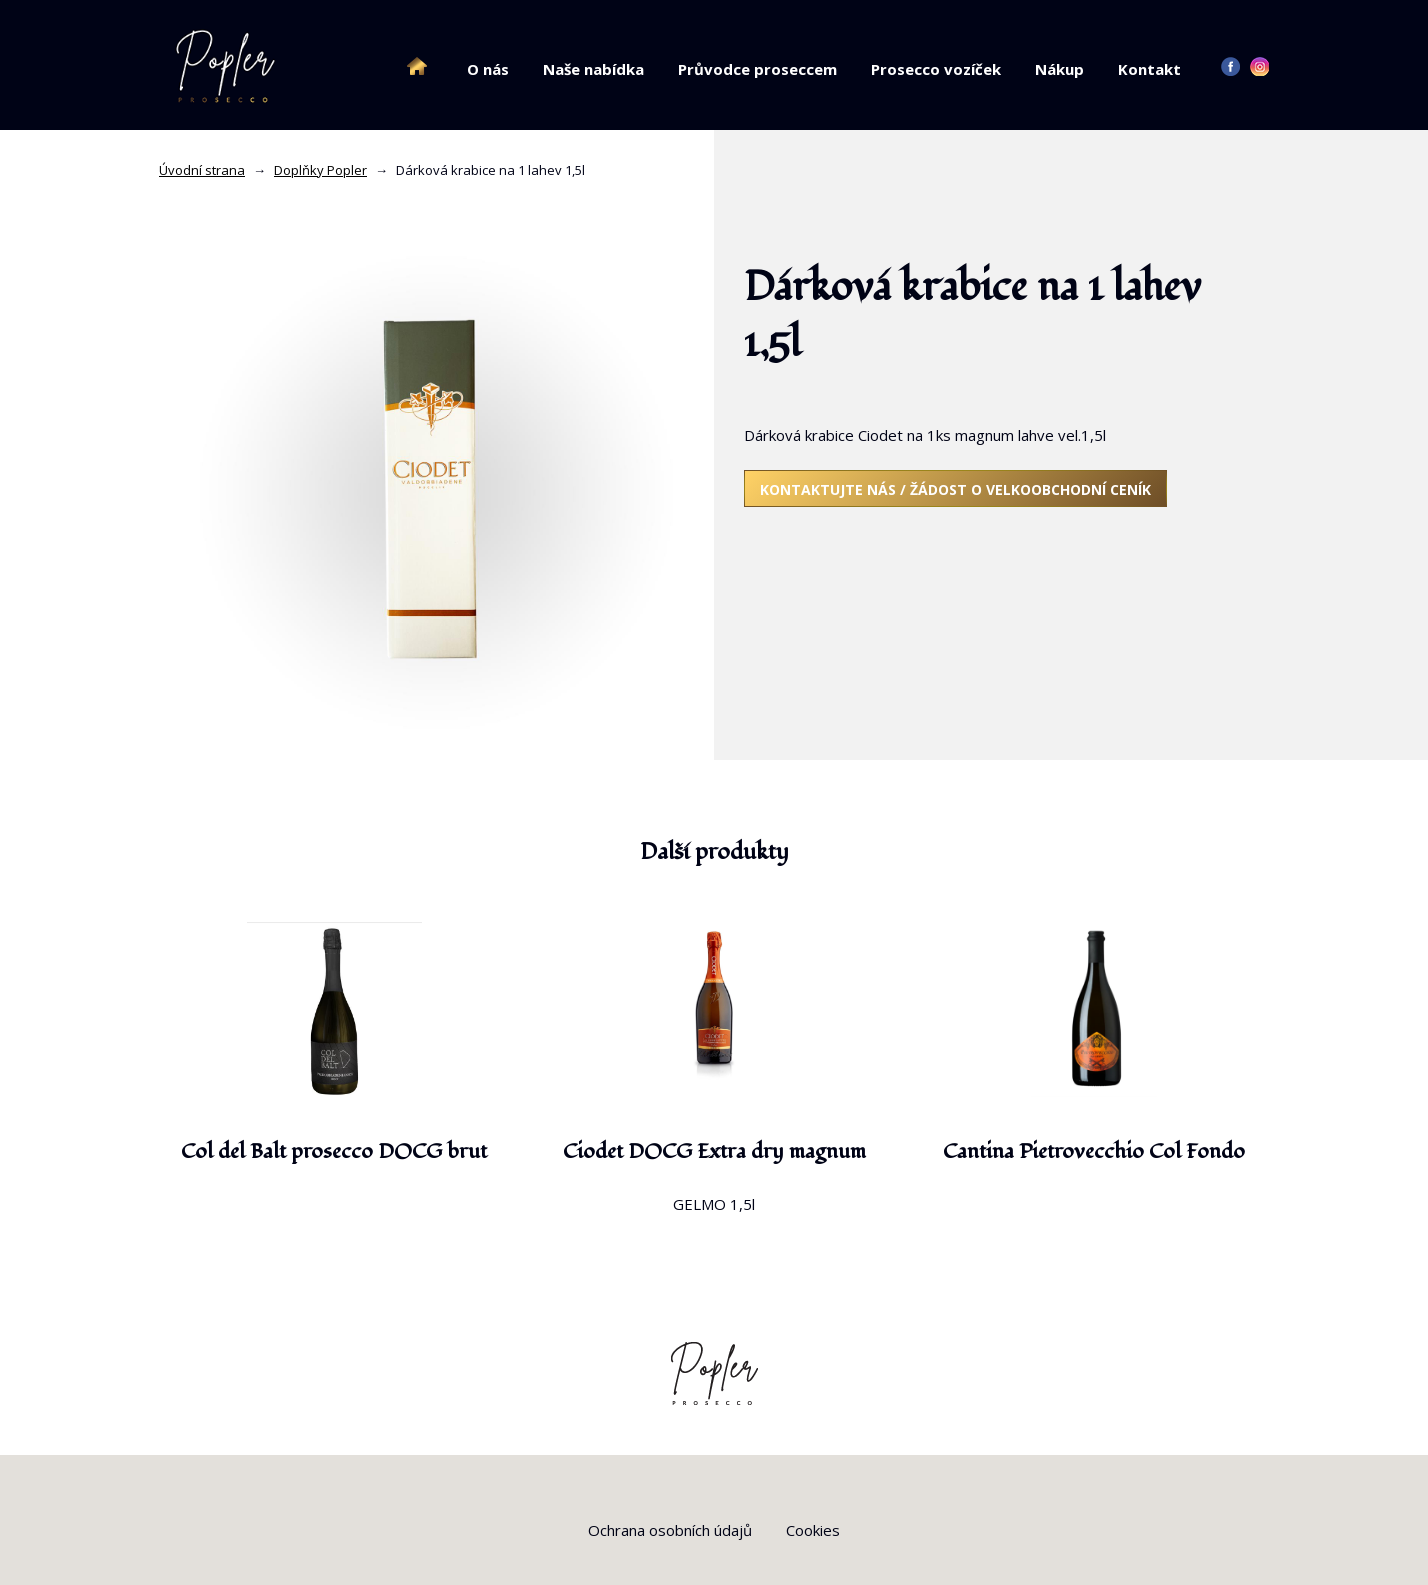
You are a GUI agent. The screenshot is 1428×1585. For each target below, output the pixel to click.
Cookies (813, 1530)
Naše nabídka (593, 69)
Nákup (1059, 69)
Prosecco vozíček (936, 69)
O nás (488, 69)
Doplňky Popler (320, 170)
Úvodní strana (202, 170)
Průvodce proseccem (757, 69)
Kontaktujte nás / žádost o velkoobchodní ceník (955, 489)
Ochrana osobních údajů (670, 1530)
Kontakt (1149, 69)
